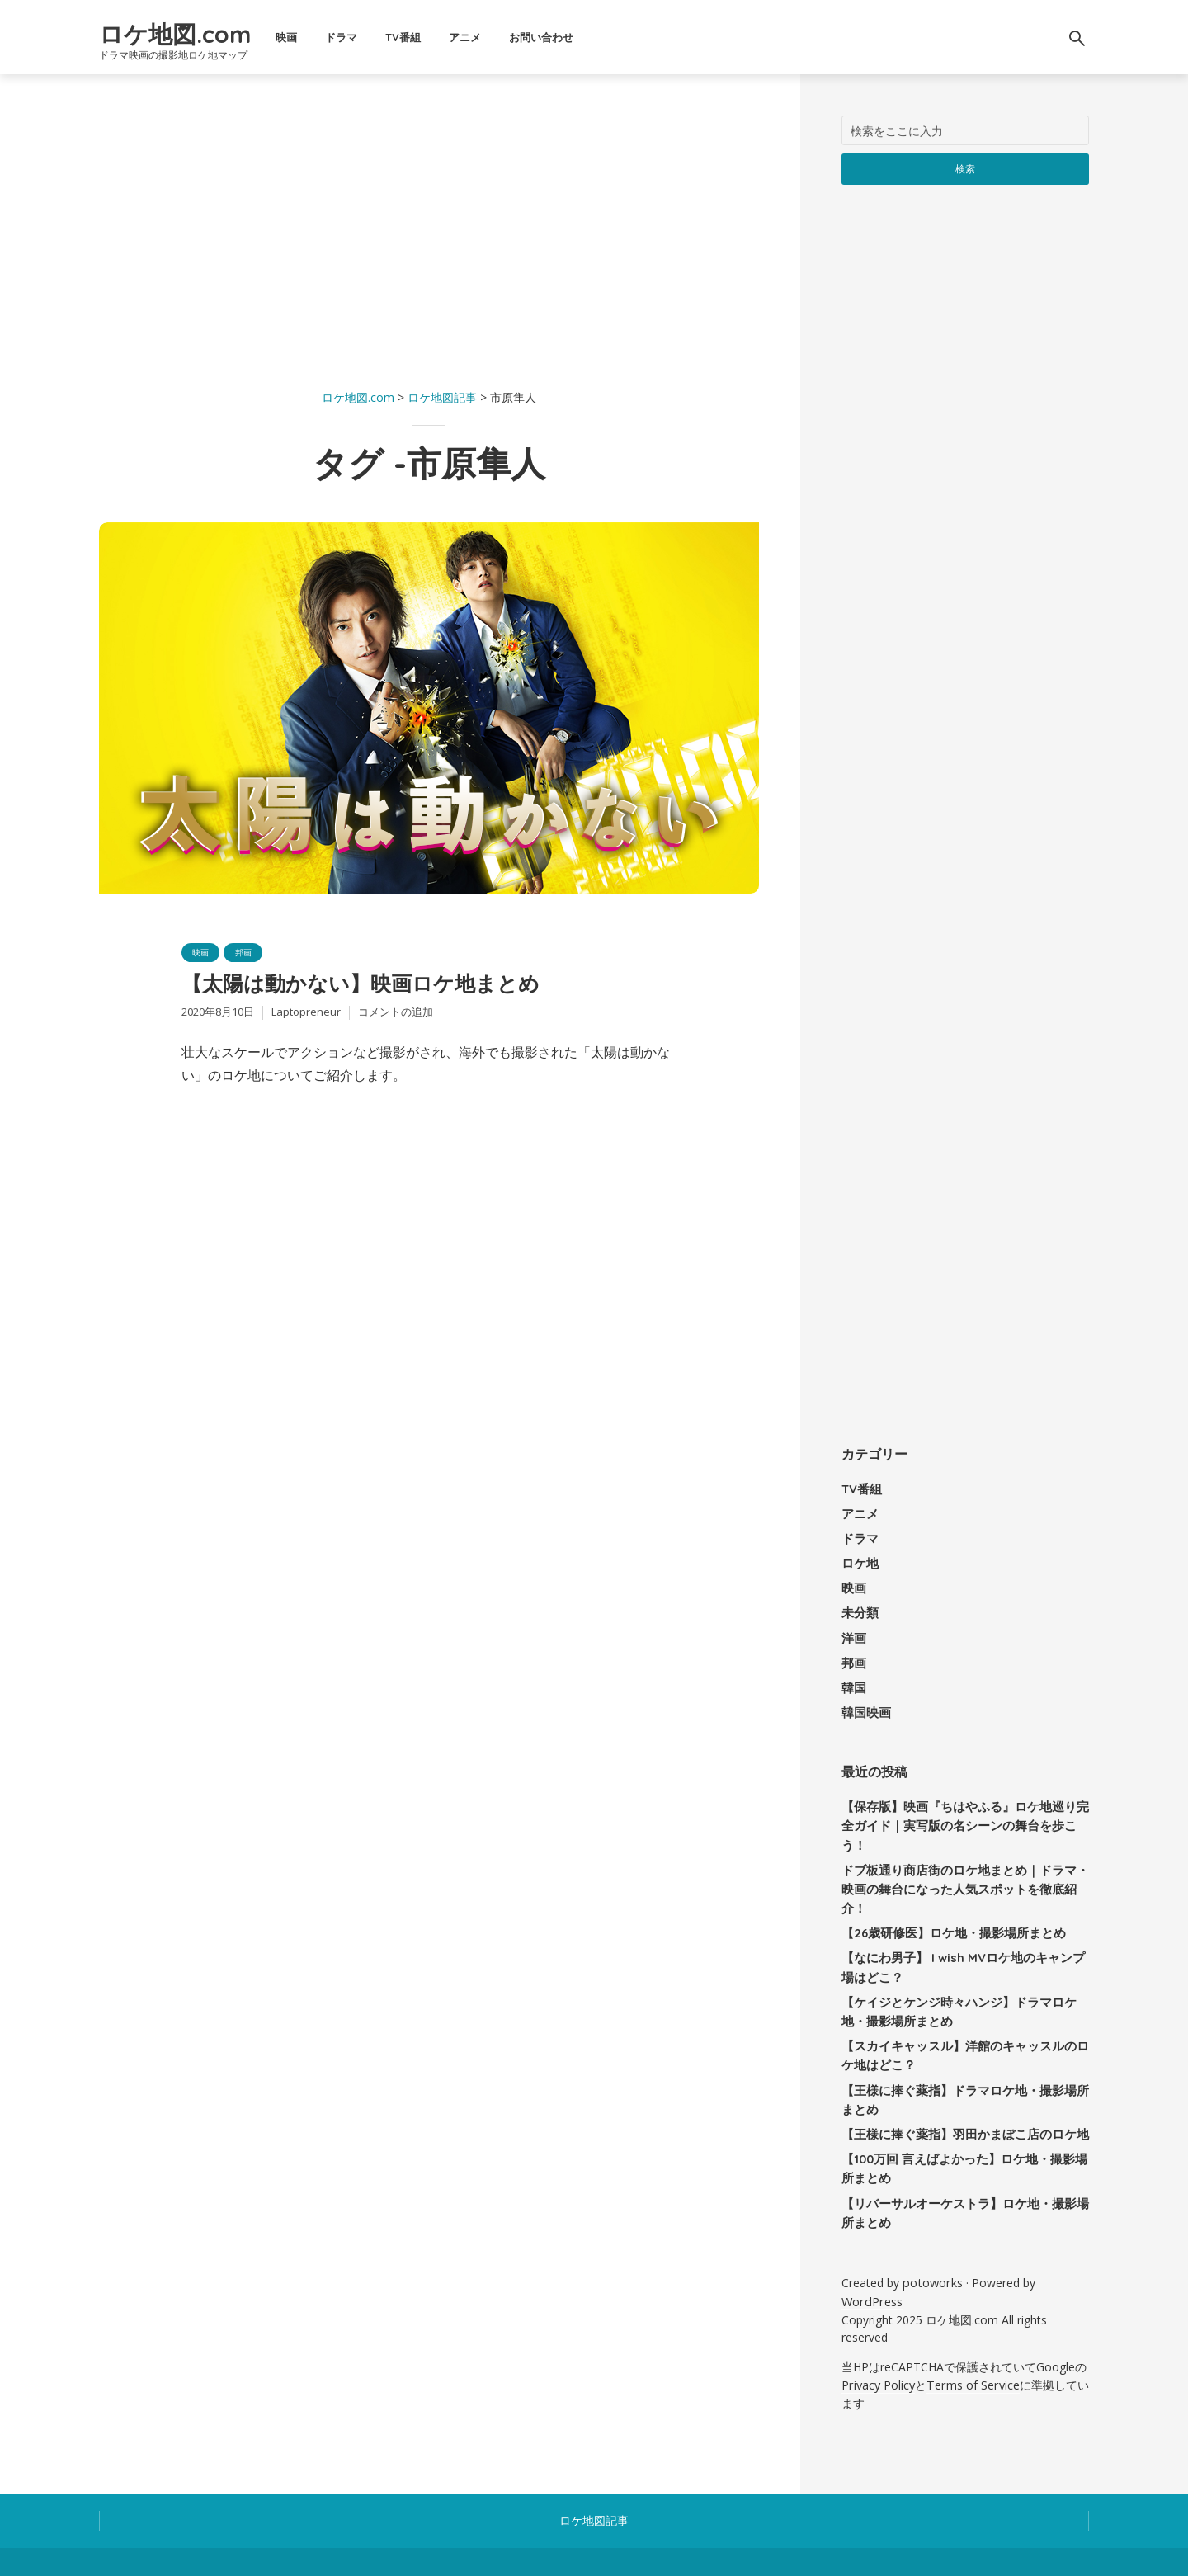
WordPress (871, 2233)
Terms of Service (971, 2315)
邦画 (250, 953)
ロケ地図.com (209, 30)
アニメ (533, 37)
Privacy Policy (878, 2315)
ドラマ (410, 37)
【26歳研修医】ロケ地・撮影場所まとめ (946, 1880)
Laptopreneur (306, 1021)
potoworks (931, 2216)
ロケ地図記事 (594, 2449)
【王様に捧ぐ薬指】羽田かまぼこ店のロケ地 (957, 2072)
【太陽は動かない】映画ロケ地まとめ (410, 989)
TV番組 (471, 37)
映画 (354, 37)
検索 (966, 168)
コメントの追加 (395, 1021)
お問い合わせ (610, 37)
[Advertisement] (429, 231)
